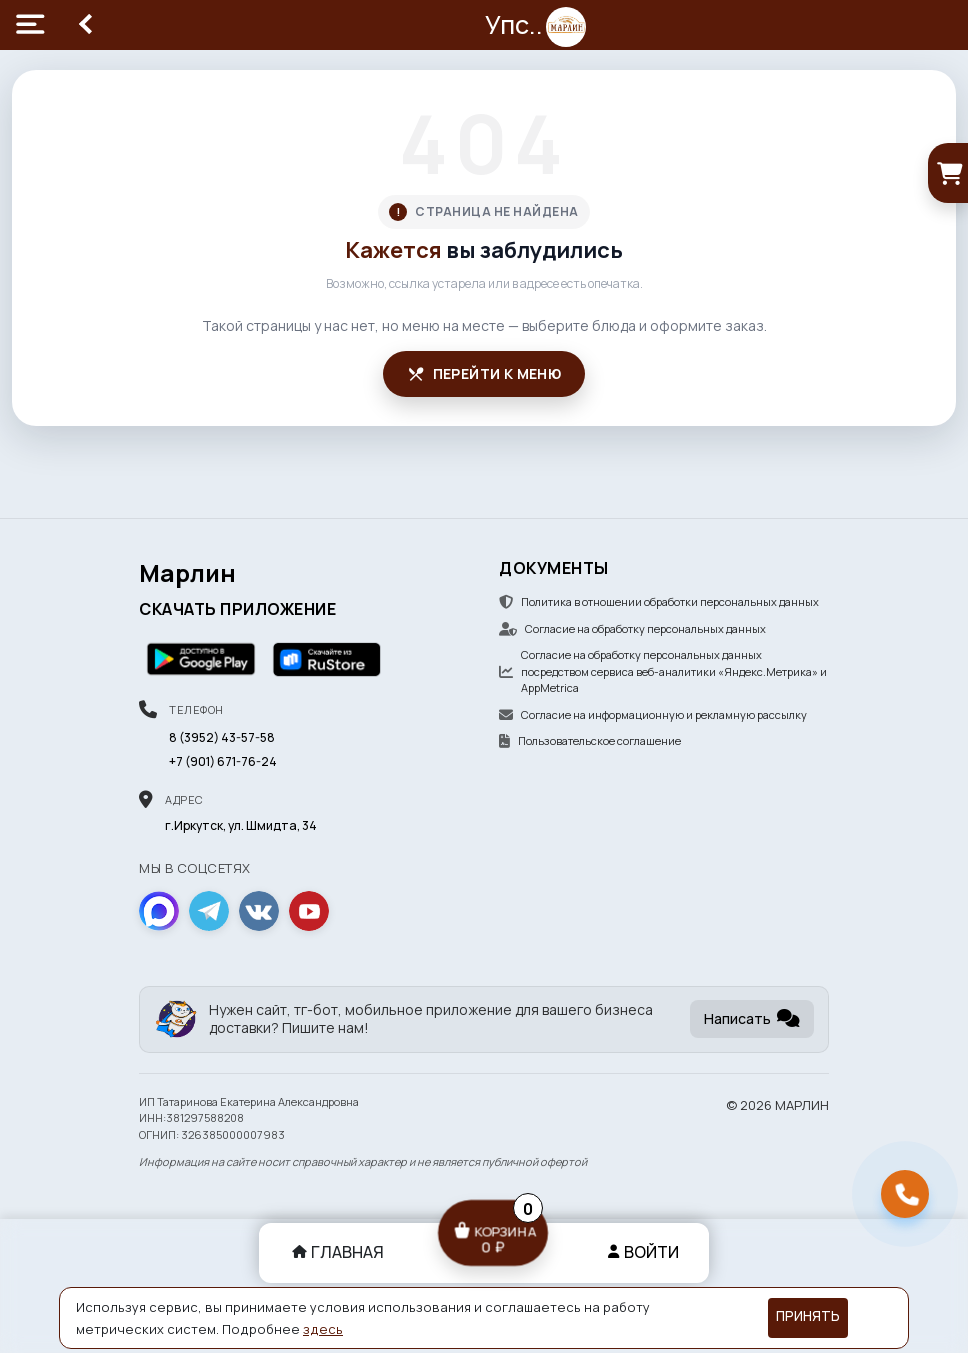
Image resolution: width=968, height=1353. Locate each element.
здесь (323, 1329)
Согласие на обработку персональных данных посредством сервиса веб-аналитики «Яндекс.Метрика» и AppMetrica (663, 671)
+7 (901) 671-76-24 (223, 761)
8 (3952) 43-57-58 (222, 737)
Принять (808, 1316)
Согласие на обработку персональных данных (632, 628)
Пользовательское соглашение (590, 740)
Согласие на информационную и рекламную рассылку (653, 714)
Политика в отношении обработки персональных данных (659, 601)
